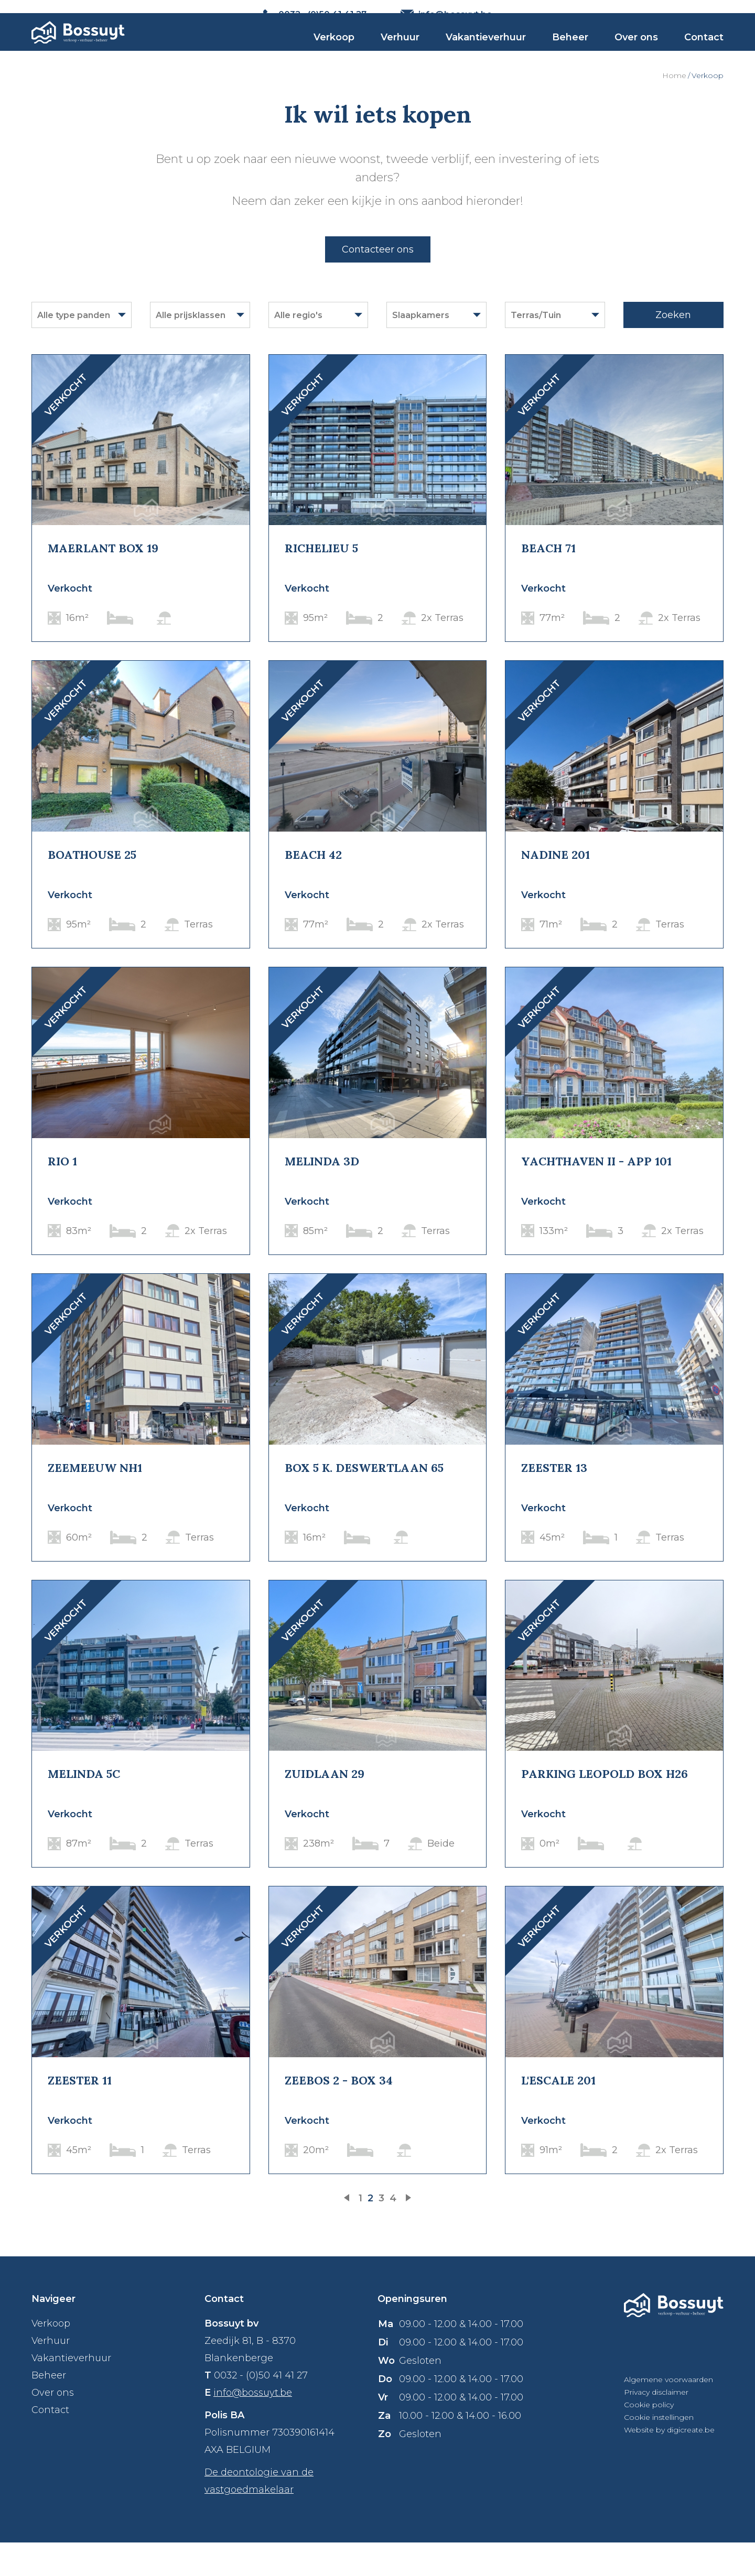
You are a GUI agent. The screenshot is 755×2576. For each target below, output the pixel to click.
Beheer (570, 58)
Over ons (636, 58)
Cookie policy (649, 2438)
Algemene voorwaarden (668, 2413)
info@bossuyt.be (252, 2426)
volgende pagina (407, 2231)
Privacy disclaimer (656, 2425)
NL (698, 14)
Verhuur (400, 58)
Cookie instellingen (659, 2450)
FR (718, 14)
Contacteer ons (378, 282)
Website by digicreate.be (669, 2463)
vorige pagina (348, 2231)
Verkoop (334, 58)
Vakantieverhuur (486, 58)
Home (674, 108)
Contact (704, 58)
